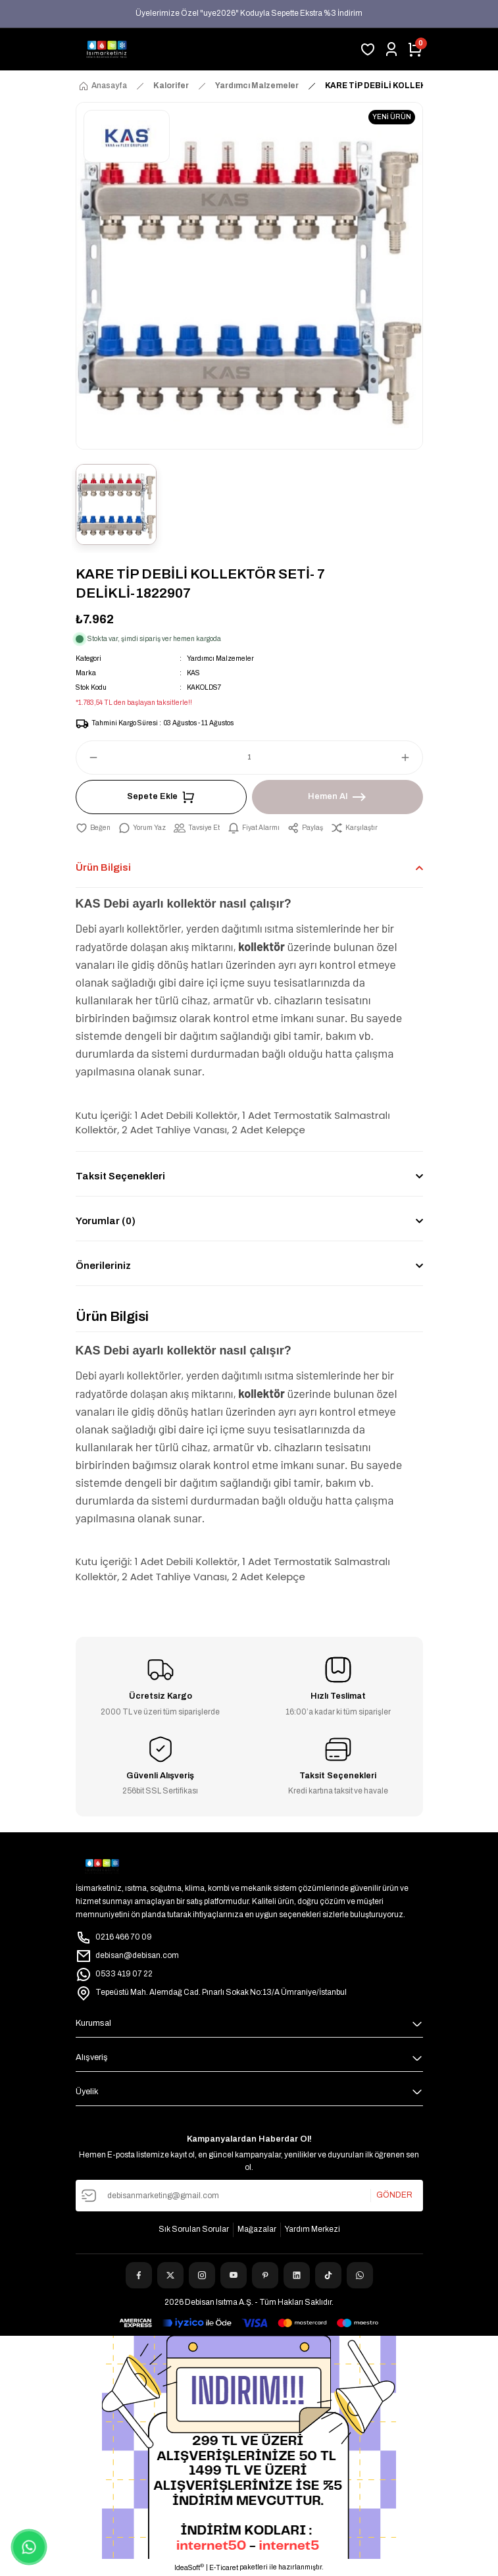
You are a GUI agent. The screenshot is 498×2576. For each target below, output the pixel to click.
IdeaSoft (189, 2567)
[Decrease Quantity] (87, 757)
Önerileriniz (103, 1265)
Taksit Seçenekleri (120, 1176)
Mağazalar (256, 2229)
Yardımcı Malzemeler (220, 658)
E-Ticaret (223, 2567)
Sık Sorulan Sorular (194, 2229)
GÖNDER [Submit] (394, 2195)
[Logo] (106, 49)
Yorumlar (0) (106, 1221)
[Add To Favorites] (93, 828)
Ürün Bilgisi (103, 867)
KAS (193, 673)
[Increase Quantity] (411, 757)
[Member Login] (391, 49)
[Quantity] (249, 757)
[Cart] (415, 49)
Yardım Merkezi (312, 2229)
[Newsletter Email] (249, 2195)
